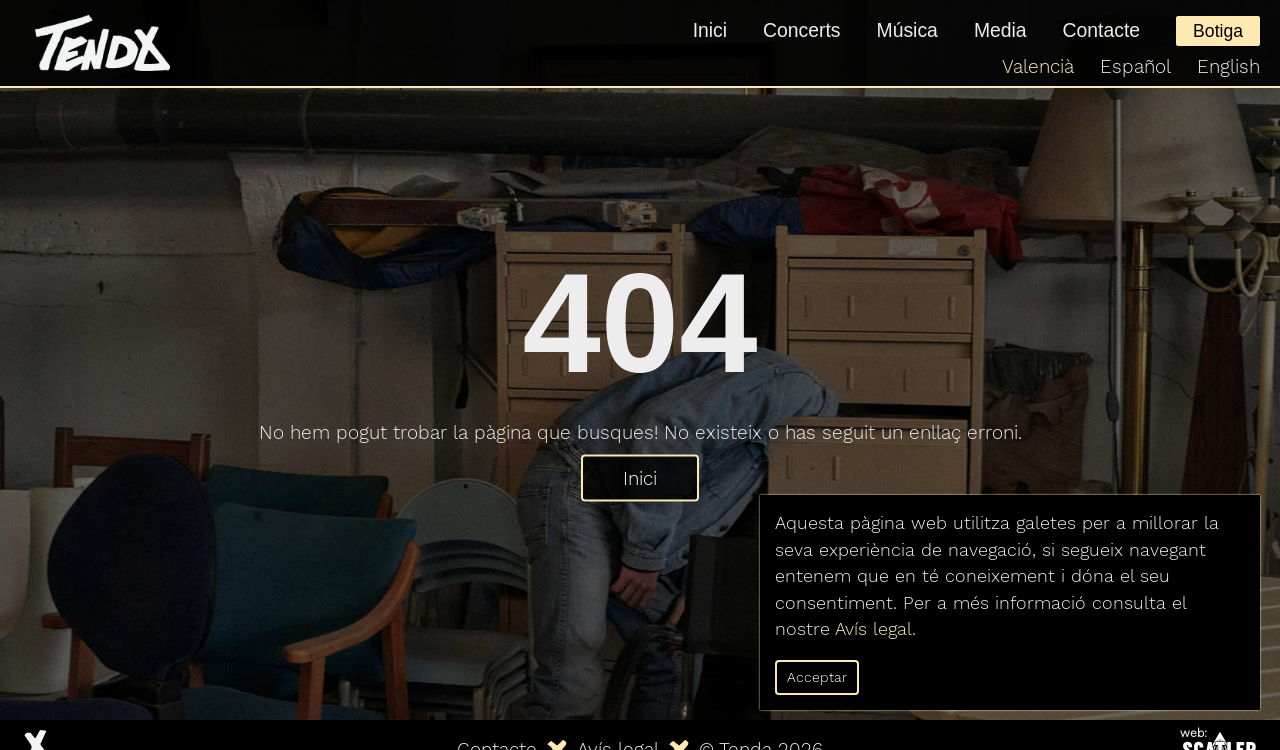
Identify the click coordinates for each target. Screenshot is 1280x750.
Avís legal (873, 629)
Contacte (1102, 30)
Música (907, 30)
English (1228, 66)
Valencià (1038, 66)
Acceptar (817, 677)
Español (1135, 66)
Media (1000, 30)
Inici (710, 30)
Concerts (801, 30)
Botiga (1218, 31)
